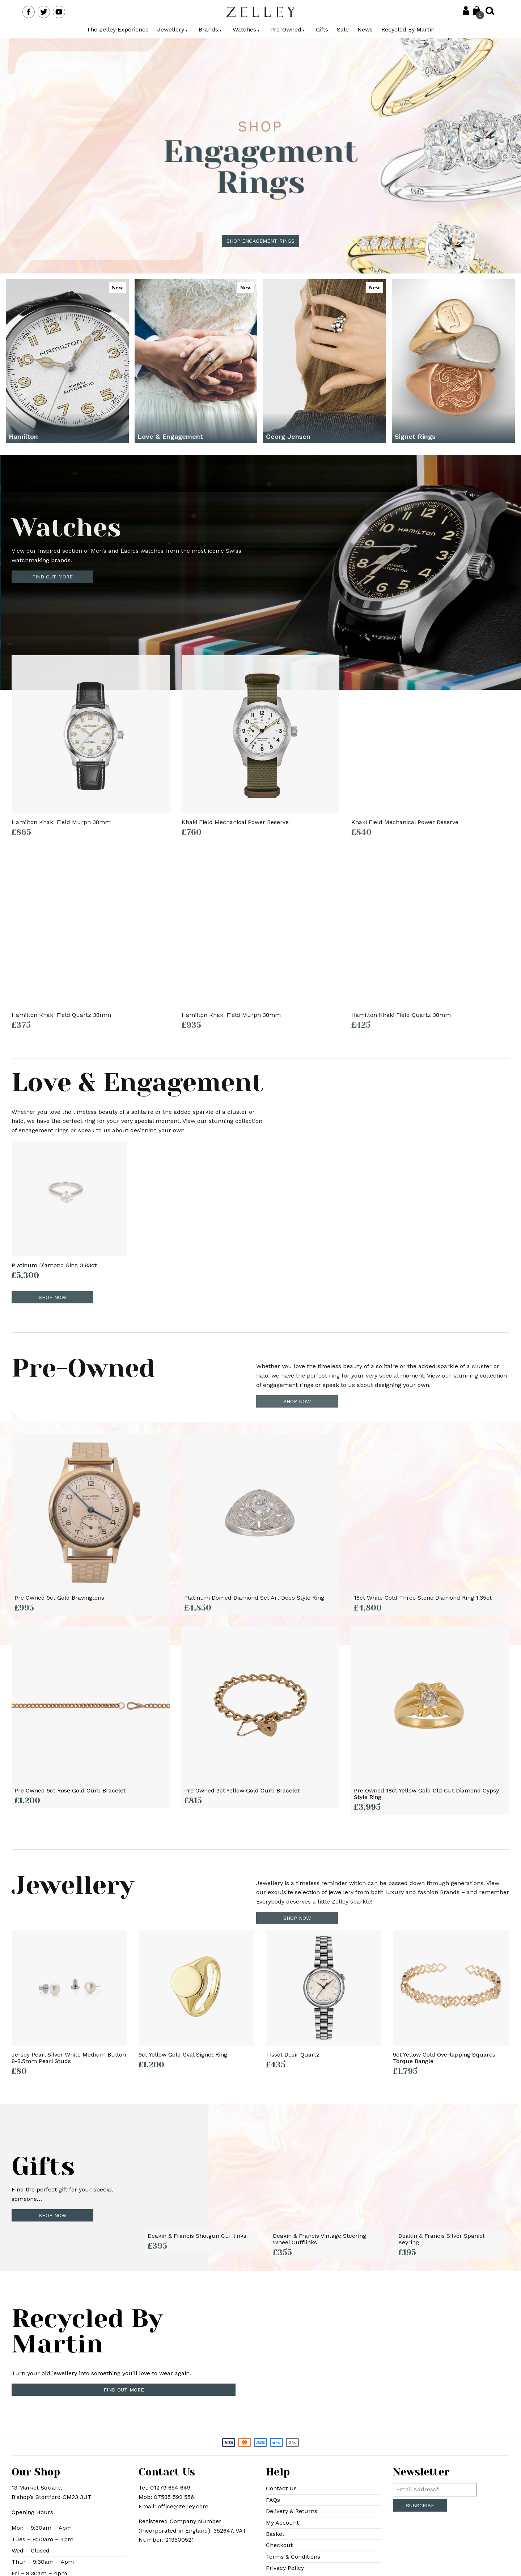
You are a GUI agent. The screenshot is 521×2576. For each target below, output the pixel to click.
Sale (343, 29)
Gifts (322, 29)
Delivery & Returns (291, 2511)
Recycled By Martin (408, 29)
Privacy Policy (285, 2567)
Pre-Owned (287, 29)
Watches (246, 29)
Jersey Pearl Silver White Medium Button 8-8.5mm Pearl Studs (69, 2057)
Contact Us (281, 2488)
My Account (282, 2522)
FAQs (273, 2499)
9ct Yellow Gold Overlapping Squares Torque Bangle (444, 2057)
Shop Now (52, 2215)
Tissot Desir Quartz (292, 2054)
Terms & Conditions (293, 2556)
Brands (210, 29)
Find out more (123, 2390)
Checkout (279, 2545)
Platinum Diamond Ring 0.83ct (54, 1265)
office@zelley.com (183, 2506)
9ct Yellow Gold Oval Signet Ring (183, 2054)
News (365, 29)
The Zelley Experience (117, 29)
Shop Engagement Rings (260, 241)
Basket (275, 2533)
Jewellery (172, 29)
